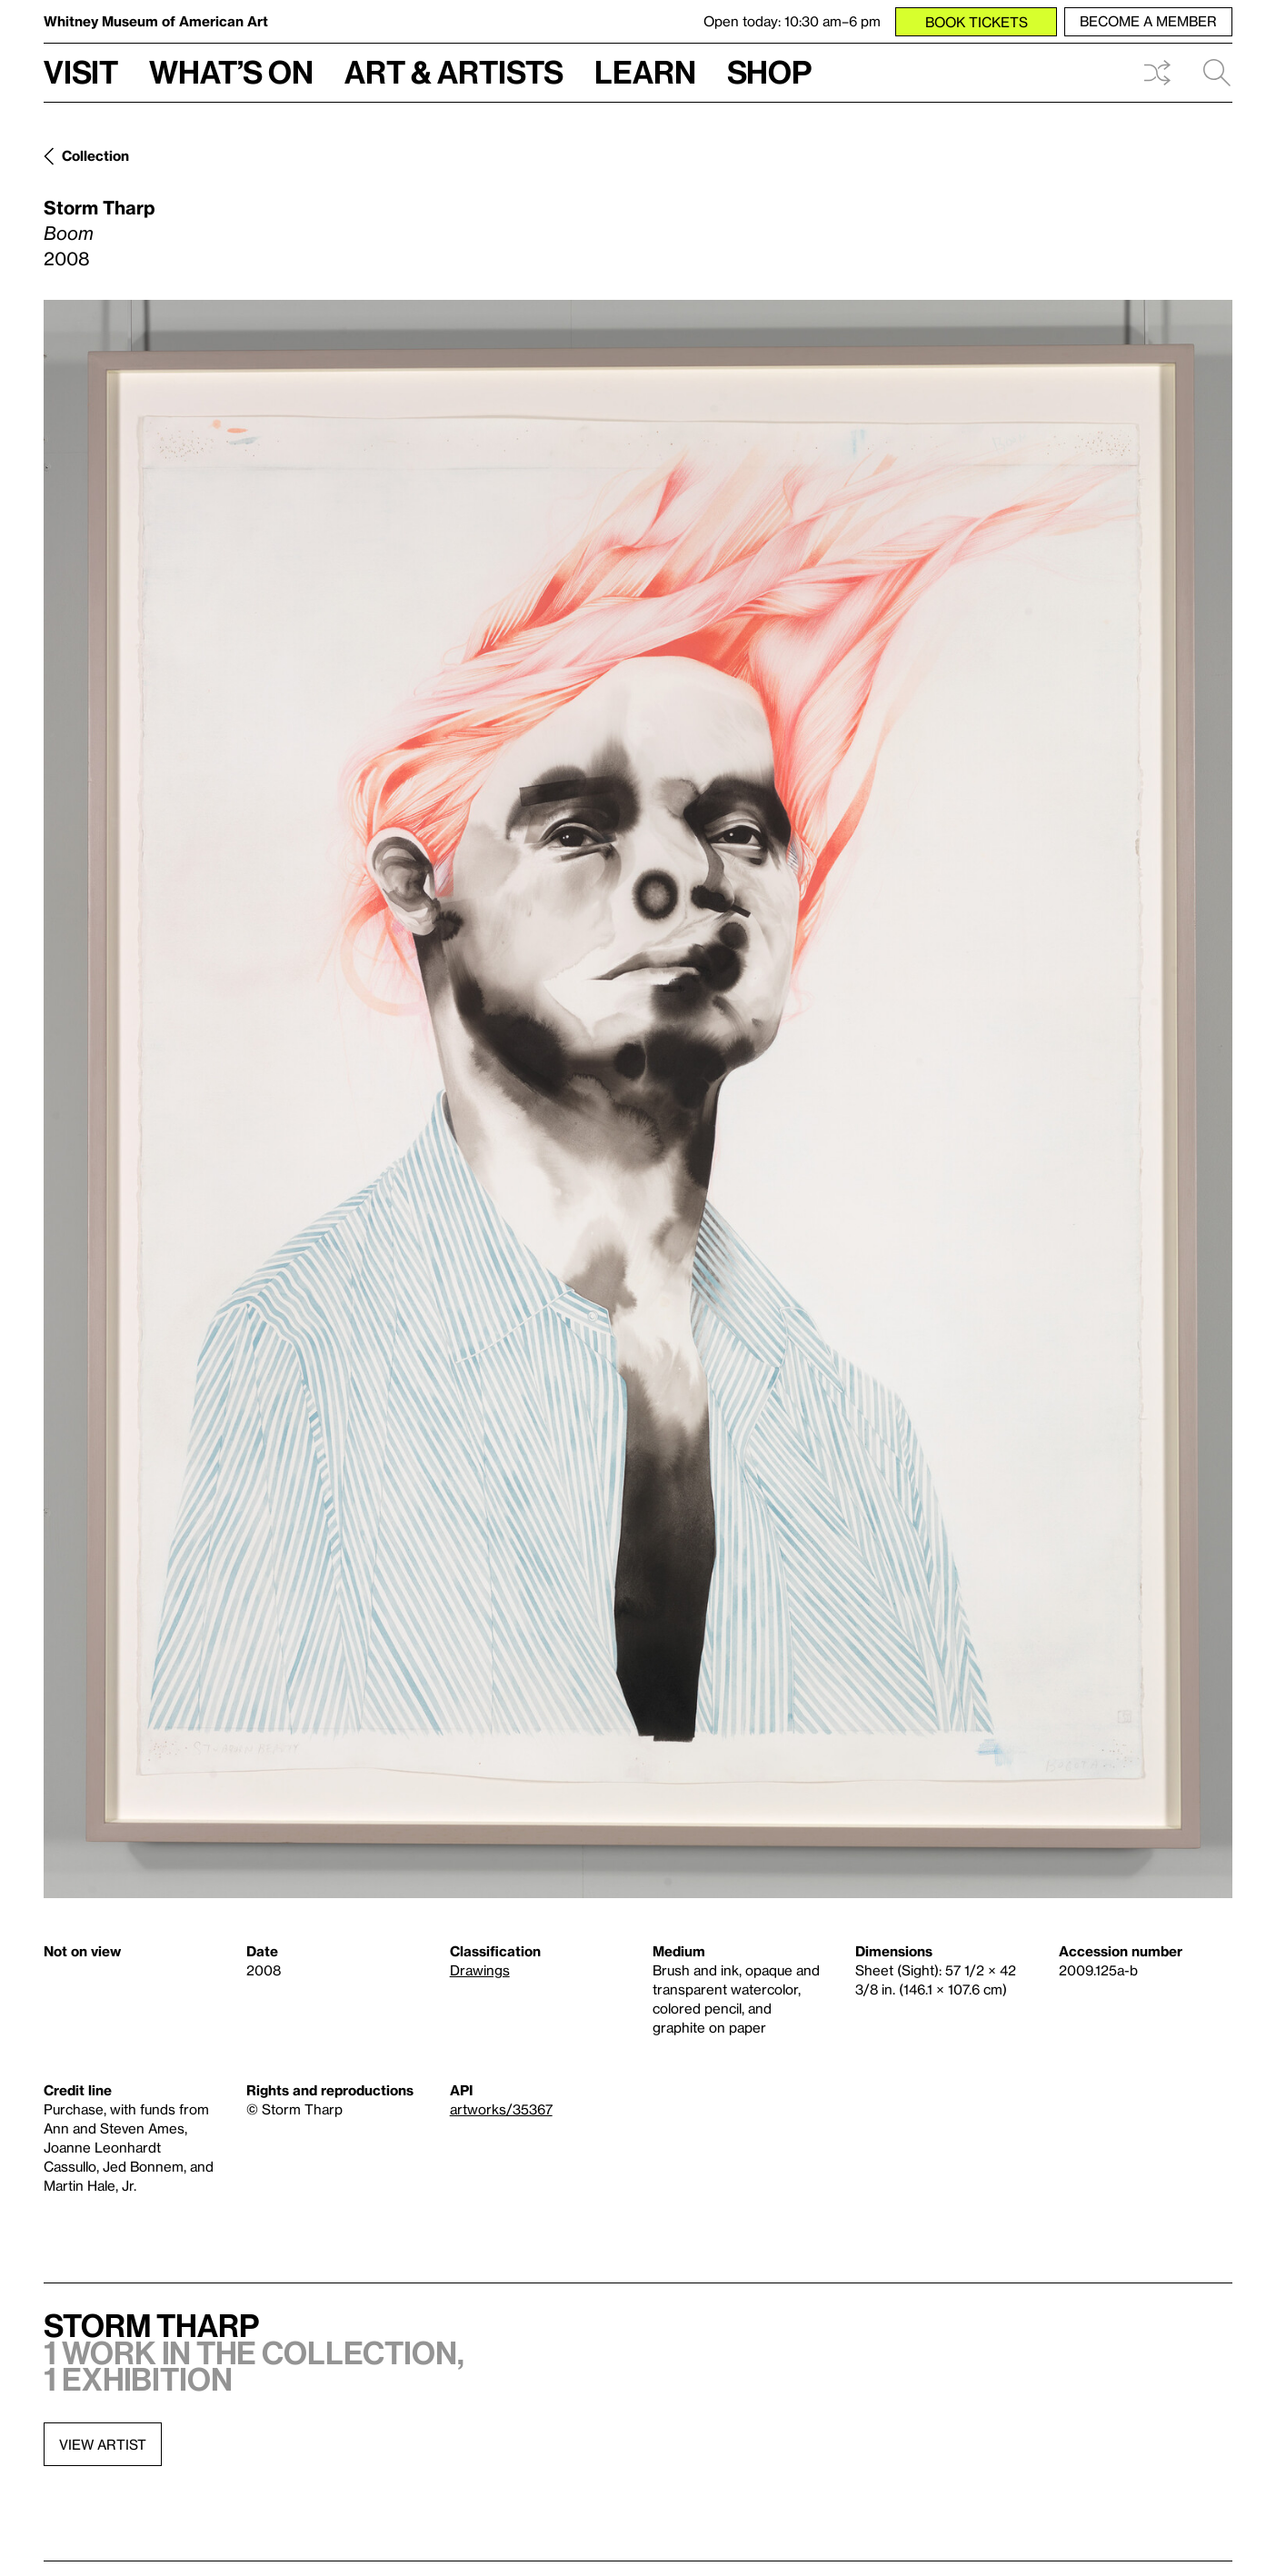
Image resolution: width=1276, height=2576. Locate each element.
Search (1216, 72)
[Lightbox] (638, 1099)
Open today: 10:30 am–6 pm (792, 21)
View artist (102, 2444)
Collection (95, 155)
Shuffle (1156, 72)
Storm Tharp (99, 207)
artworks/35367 (501, 2109)
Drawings (480, 1970)
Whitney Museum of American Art (156, 21)
